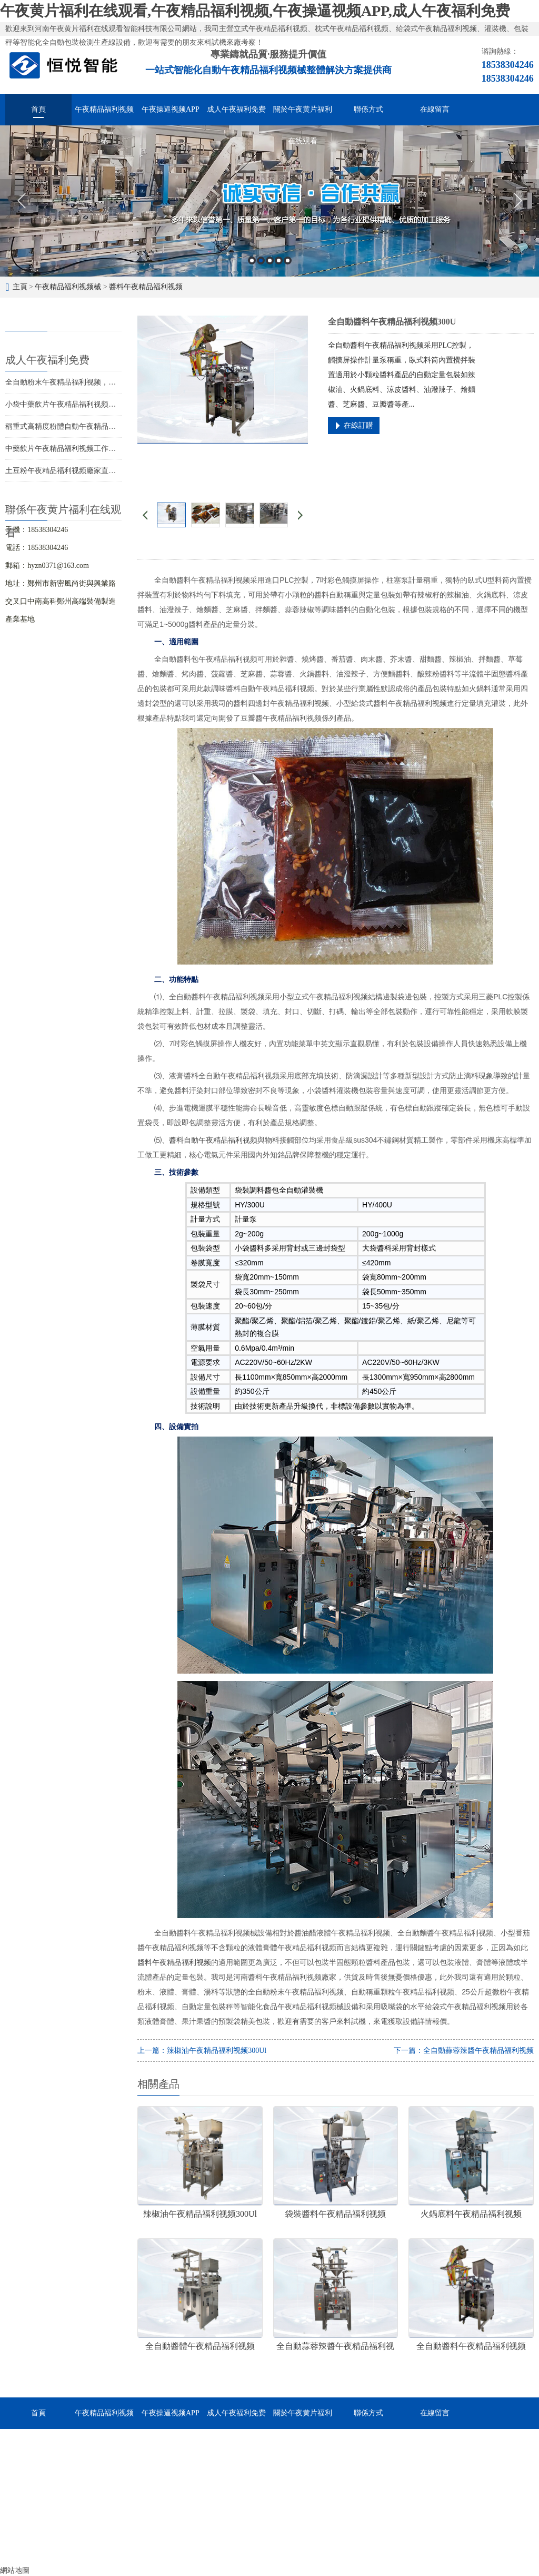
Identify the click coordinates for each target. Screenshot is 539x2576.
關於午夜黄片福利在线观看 (302, 115)
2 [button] (261, 260)
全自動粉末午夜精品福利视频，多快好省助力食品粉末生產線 (104, 382)
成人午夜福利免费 (236, 109)
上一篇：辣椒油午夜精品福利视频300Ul (201, 2050)
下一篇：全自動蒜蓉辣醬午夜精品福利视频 (464, 2050)
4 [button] (279, 260)
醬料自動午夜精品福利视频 (213, 1140)
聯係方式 (368, 109)
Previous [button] (21, 200)
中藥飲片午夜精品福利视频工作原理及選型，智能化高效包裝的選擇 (115, 449)
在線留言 (435, 109)
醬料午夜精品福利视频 (146, 287)
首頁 (38, 109)
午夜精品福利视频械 (104, 115)
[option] (269, 201)
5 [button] (288, 260)
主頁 (20, 287)
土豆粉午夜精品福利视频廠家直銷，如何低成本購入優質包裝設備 (112, 471)
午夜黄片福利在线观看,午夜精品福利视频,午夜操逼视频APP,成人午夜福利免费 (255, 11)
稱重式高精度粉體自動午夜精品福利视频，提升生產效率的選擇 (108, 426)
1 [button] (252, 260)
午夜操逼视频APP (170, 109)
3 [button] (270, 260)
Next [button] (517, 200)
